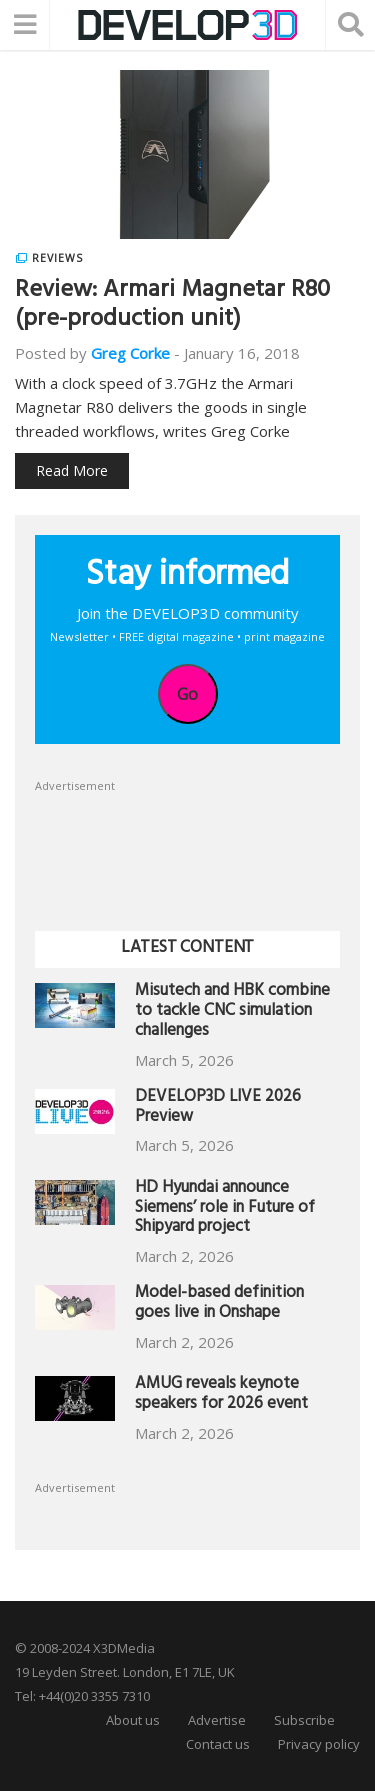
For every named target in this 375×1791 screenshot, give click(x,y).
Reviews (57, 258)
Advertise (217, 1720)
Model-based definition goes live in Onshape (219, 1304)
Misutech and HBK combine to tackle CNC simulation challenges (232, 1012)
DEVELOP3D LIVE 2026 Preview (218, 1108)
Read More (72, 470)
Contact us (218, 1744)
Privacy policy (319, 1744)
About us (133, 1720)
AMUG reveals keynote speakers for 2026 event (221, 1395)
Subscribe (304, 1720)
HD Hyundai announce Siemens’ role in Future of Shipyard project (225, 1209)
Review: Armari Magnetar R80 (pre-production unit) (172, 306)
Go (187, 694)
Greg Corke (130, 353)
